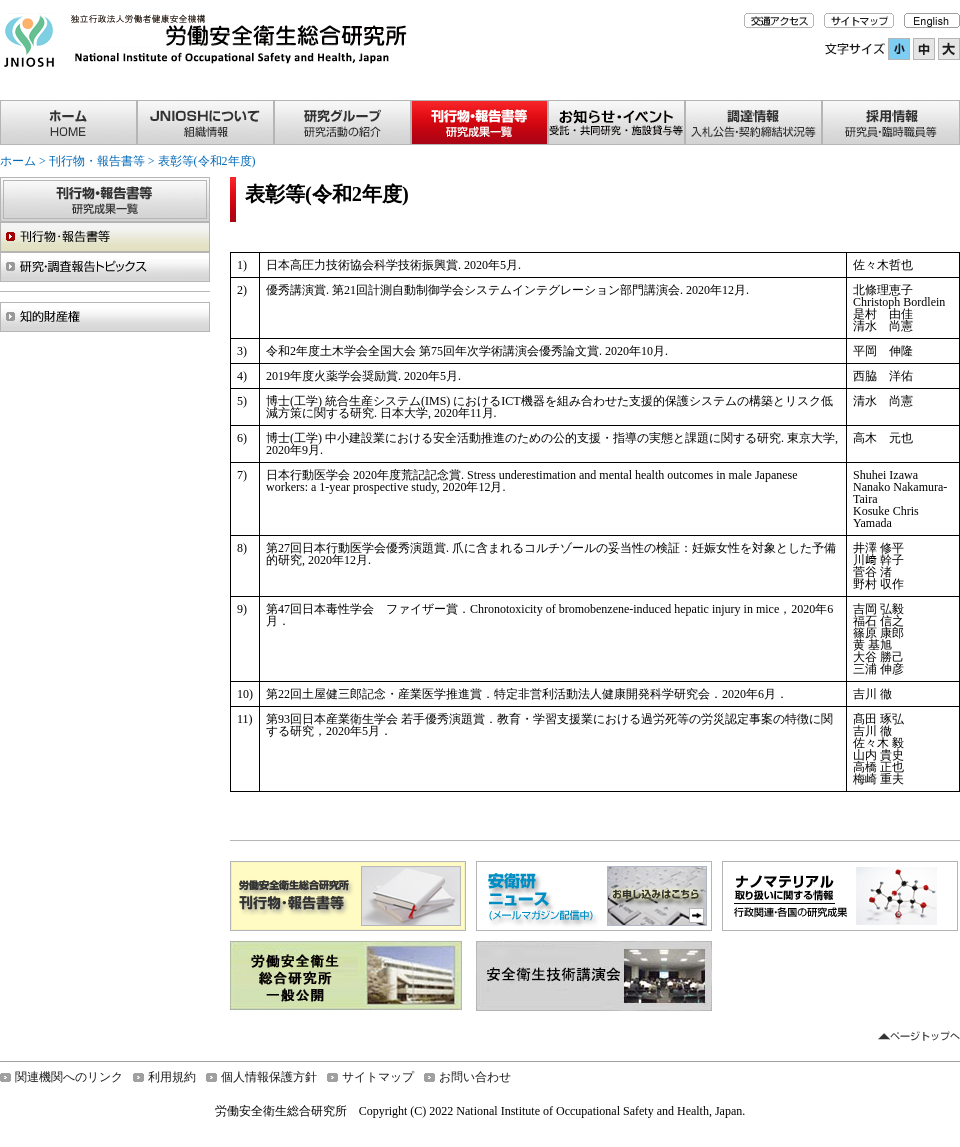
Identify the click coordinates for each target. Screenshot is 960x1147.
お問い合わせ (475, 1077)
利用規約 (172, 1077)
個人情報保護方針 (269, 1077)
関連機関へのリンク (69, 1077)
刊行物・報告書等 (97, 161)
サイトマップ (378, 1077)
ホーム (18, 161)
